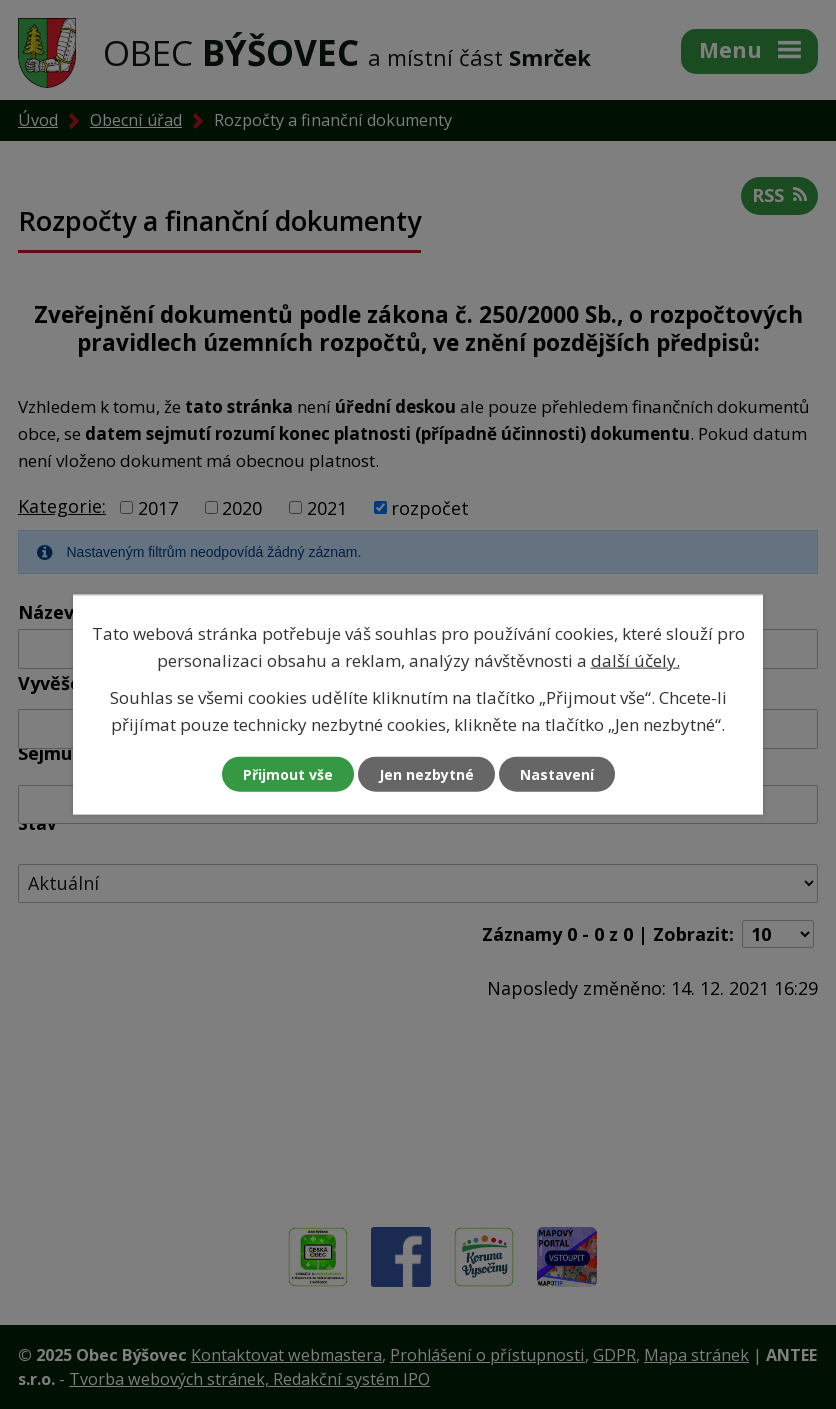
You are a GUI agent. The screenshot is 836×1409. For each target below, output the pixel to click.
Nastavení (557, 774)
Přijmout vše (288, 774)
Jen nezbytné (426, 774)
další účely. (635, 659)
